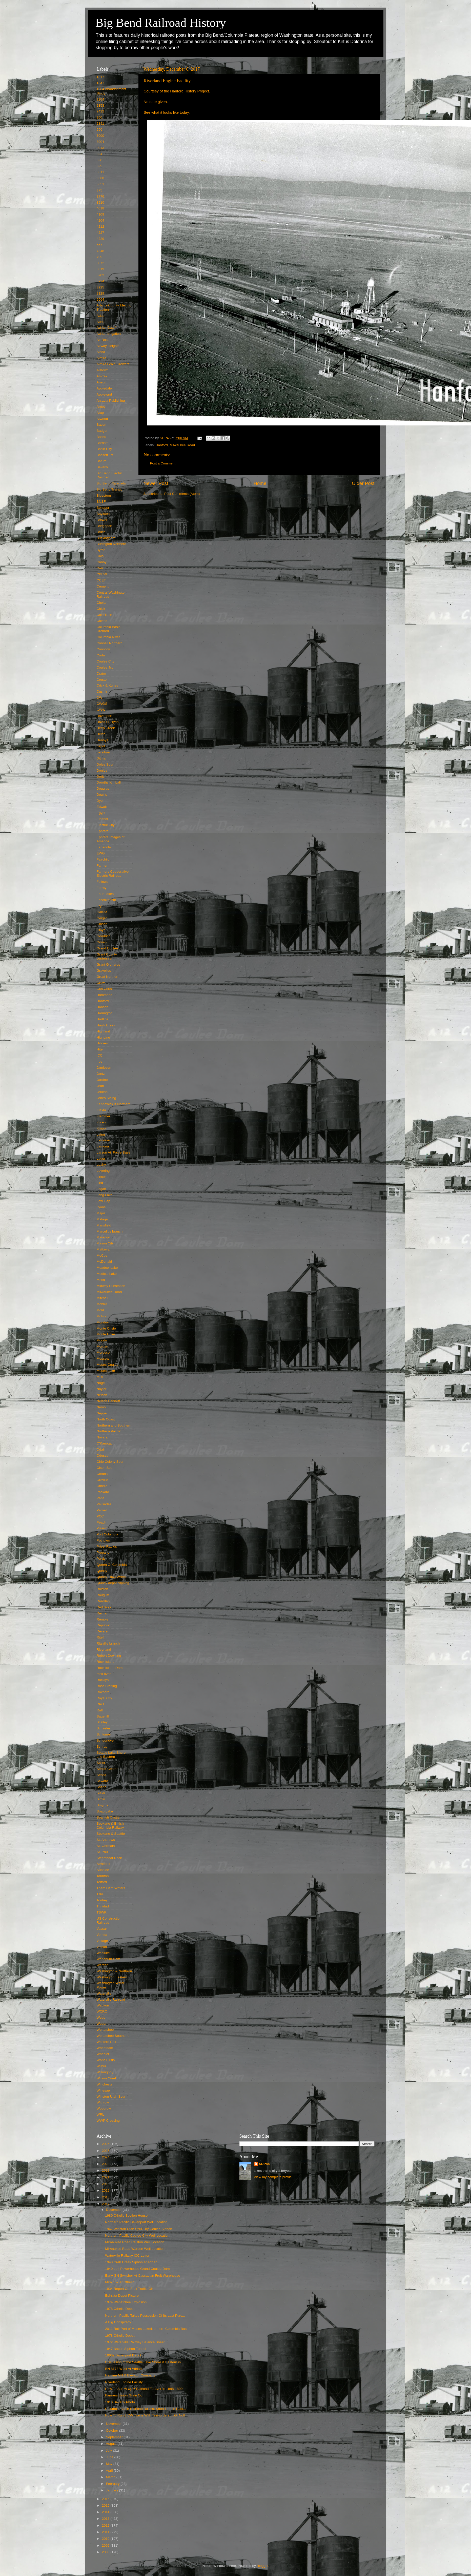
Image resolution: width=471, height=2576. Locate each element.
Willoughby (105, 2072)
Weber (102, 2023)
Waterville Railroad (111, 1999)
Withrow (103, 2102)
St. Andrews (106, 1840)
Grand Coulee (107, 948)
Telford (102, 1882)
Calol (101, 556)
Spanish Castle (108, 1817)
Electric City (106, 825)
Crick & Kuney (107, 685)
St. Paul (103, 1852)
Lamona (103, 1146)
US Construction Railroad (109, 1920)
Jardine (102, 1080)
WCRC (102, 2011)
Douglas (103, 788)
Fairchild (103, 859)
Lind (100, 1183)
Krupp (101, 1128)
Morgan (102, 1346)
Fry (99, 906)
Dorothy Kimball (109, 782)
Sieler (101, 1793)
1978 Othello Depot (119, 2309)
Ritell (100, 1637)
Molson (102, 1316)
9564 (100, 299)
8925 (100, 287)
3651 (100, 184)
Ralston (102, 1589)
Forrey (102, 888)
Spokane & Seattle (111, 1834)
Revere (102, 1631)
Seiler (101, 1763)
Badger (102, 431)
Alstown (103, 370)
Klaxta (101, 1110)
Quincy (102, 1571)
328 (100, 160)
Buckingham (106, 538)
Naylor (102, 1389)
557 (100, 245)
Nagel (101, 1383)
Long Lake (105, 1195)
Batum (102, 461)
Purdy (101, 1558)
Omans (102, 1474)
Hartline (103, 1019)
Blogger (263, 2566)
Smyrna (103, 1805)
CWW (101, 710)
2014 (106, 2512)
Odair (101, 1449)
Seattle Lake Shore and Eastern (111, 1755)
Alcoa (101, 352)
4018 (100, 208)
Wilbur (101, 2066)
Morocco (103, 1352)
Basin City (104, 449)
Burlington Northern (111, 544)
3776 (100, 196)
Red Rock (104, 1607)
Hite (100, 1049)
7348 (100, 251)
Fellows (102, 882)
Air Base (103, 340)
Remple (103, 1619)
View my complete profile (273, 2177)
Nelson (102, 1395)
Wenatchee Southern (113, 2036)
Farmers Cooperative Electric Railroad (113, 873)
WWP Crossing (108, 2120)
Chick (101, 609)
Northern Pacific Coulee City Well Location (137, 2235)
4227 (100, 233)
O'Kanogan (105, 1443)
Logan (101, 1189)
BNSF (101, 501)
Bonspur (103, 508)
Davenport (104, 716)
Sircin (101, 1799)
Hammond (104, 995)
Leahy (101, 1164)
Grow (101, 983)
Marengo (103, 1237)
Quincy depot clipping (113, 1583)
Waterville (104, 1993)
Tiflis (100, 1894)
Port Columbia (107, 1534)
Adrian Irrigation (109, 334)
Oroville (102, 1480)
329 (100, 166)
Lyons (101, 1207)
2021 (106, 2177)
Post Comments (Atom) (182, 494)
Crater (101, 673)
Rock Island (106, 1662)
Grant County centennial (107, 956)
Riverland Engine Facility (124, 2382)
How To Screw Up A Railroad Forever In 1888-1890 (143, 2389)
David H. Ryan (108, 722)
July (109, 2450)
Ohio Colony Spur (110, 1461)
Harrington (105, 1013)
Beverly (102, 467)
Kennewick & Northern (114, 1104)
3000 (100, 136)
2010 (106, 2539)
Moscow (103, 1358)
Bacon (101, 424)
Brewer (102, 520)
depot (101, 746)
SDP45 (264, 2164)
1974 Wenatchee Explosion (126, 2302)
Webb (101, 2017)
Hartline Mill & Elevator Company (130, 2375)
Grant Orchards (108, 964)
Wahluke (103, 1953)
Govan (102, 942)
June (110, 2457)
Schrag (102, 1746)
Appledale (104, 388)
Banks (101, 437)
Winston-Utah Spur (111, 2096)
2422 (100, 111)
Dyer (100, 801)
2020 (106, 2184)
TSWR (102, 1912)
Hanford (162, 445)
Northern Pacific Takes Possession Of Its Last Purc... (145, 2315)
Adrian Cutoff (107, 327)
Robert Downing (109, 1655)
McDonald (104, 1261)
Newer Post (156, 483)
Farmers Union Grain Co (123, 2395)
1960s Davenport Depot (123, 2355)
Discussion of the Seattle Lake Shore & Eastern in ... (145, 2362)
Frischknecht (106, 900)
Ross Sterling (107, 1686)
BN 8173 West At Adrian (123, 2369)
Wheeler (103, 2054)
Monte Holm (106, 1334)
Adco (101, 316)
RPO (100, 1704)
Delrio (101, 734)
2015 (106, 2505)
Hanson (103, 1007)
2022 (106, 2170)
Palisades (104, 1504)
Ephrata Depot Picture (122, 2295)
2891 (100, 123)
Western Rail (106, 2042)
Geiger (102, 918)
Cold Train (104, 615)
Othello (102, 1486)
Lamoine (103, 1140)
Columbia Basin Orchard (109, 629)
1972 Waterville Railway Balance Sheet (135, 2342)
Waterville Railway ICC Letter (127, 2255)
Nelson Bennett (108, 1401)
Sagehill (103, 1716)
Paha (101, 1498)
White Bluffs (106, 2060)
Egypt (101, 813)
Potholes (103, 1540)
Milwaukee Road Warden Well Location (135, 2249)
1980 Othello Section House (126, 2215)
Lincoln (102, 1177)
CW (100, 697)
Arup (100, 413)
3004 (100, 142)
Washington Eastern (112, 1977)
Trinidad (103, 1906)
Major (101, 1213)
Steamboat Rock (109, 1858)
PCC (100, 1516)
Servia (101, 1775)
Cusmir (102, 691)
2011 (106, 2532)
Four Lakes (105, 894)
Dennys (102, 740)
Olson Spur (105, 1468)
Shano (102, 1787)
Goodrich (104, 936)
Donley (102, 770)
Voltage (102, 1941)
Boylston (103, 514)
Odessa (103, 1455)
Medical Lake (107, 1274)
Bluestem (104, 495)
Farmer (102, 865)
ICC (100, 1055)
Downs (102, 794)
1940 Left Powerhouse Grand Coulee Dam (137, 2269)
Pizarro (102, 1528)
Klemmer (103, 1116)
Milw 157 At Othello (119, 2282)
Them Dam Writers (111, 1888)
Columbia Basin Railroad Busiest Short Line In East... (145, 2409)
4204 (100, 220)
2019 (106, 2190)
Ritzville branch (108, 1643)
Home (260, 483)
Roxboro (103, 1692)
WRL (100, 2114)
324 (100, 154)
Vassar (102, 1928)
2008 (106, 2552)
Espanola (104, 847)
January (112, 2490)
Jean (100, 1086)
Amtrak (102, 376)
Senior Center (107, 1769)
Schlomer (104, 1734)
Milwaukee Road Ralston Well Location (134, 2242)
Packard (103, 1492)
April (110, 2470)
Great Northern (108, 977)
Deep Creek (106, 728)
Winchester (105, 2084)
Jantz (101, 1074)
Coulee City (105, 661)
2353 (100, 105)
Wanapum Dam (108, 1959)
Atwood (102, 419)
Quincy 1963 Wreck (112, 1577)
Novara (102, 1437)
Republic (103, 1625)
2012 (106, 2525)
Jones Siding (106, 1098)
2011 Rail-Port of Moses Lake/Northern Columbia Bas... (147, 2329)
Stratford (103, 1864)
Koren (101, 1122)
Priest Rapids (107, 1546)
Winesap (103, 2090)
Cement (103, 586)
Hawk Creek (106, 1025)
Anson (101, 382)
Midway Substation (111, 1286)
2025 (106, 2151)
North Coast (106, 1419)
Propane (103, 1552)
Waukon (103, 2005)
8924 (100, 281)
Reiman (103, 1613)
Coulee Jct (105, 667)
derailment (105, 752)
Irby (100, 1061)
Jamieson (104, 1067)
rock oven (104, 1674)
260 (100, 117)
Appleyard (104, 394)
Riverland (104, 1649)
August (112, 2444)
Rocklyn (103, 1680)
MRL (100, 1377)
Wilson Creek (107, 2078)
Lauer (101, 1158)
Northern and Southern (114, 1425)
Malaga (102, 1219)
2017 (106, 2204)
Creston (103, 679)
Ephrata (103, 831)
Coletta (102, 621)
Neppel (102, 1413)
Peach (101, 1522)
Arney (101, 406)
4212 (100, 226)
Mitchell (102, 1298)
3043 (100, 148)
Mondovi (103, 1322)
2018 (106, 2197)
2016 (106, 2499)
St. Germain (106, 1846)
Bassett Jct (105, 455)
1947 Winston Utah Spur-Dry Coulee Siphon (138, 2229)
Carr (100, 568)
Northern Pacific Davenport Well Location (136, 2222)
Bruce (101, 532)
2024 (106, 2157)
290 (100, 129)
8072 (100, 263)
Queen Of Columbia (112, 1565)
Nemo (101, 1407)
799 (100, 257)
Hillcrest (103, 1043)
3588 (100, 178)
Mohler (102, 1304)
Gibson (102, 924)
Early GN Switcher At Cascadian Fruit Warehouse (142, 2275)
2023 (106, 2164)
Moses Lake (106, 1371)
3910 (100, 202)
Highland (103, 1031)
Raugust (103, 1595)
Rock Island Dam (110, 1668)
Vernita (102, 1935)
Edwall (102, 807)
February (113, 2484)
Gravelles (104, 970)
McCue (102, 1255)
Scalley (102, 1722)
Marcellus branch (110, 1231)
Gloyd (101, 930)
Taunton (103, 1876)
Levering (103, 1171)
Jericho (102, 1092)
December (114, 2210)
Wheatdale (105, 2048)
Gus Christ (105, 989)
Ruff (100, 1710)
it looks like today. (175, 112)
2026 (106, 2144)
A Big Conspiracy (118, 2322)
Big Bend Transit (109, 489)
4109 (100, 214)
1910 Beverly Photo (120, 2402)
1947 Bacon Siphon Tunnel (125, 2349)
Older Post (363, 483)
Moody (102, 1340)
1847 (100, 83)
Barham (103, 443)
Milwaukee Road (182, 445)
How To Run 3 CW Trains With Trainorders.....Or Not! (145, 2415)
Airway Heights (108, 346)
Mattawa (103, 1249)
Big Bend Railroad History (160, 22)
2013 (106, 2519)
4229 (100, 239)
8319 (100, 269)
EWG (101, 853)
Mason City (105, 1243)
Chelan (102, 602)
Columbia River (108, 637)
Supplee (103, 1870)
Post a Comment (163, 463)
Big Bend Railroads (111, 483)
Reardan (103, 1601)
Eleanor (103, 819)
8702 (100, 275)
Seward (102, 1781)
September (115, 2437)
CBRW (102, 574)
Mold (100, 1310)
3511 (100, 172)
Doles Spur (105, 764)
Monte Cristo (106, 1328)
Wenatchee (105, 2030)
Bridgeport (104, 526)
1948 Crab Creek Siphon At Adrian (131, 2262)
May (109, 2464)
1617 (100, 77)
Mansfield (104, 1225)
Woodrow (104, 2108)
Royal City (104, 1698)
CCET (101, 580)
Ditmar (102, 758)
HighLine (103, 1037)
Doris (101, 776)
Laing (101, 1134)
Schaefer (103, 1728)
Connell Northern (109, 643)
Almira (101, 358)
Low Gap (103, 1201)
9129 (100, 293)
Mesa (101, 1280)
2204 (100, 99)
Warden (103, 1965)
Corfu (101, 655)
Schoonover (106, 1740)
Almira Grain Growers (113, 364)
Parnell (102, 1510)
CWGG (102, 704)
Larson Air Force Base (114, 1152)
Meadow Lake (107, 1268)
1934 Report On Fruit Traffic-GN (129, 2289)
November (114, 2424)
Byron (101, 550)
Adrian (102, 322)
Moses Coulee (107, 1365)
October (112, 2430)
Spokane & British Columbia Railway (110, 1825)
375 (100, 190)
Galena (102, 912)
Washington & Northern (114, 1971)
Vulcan (102, 1947)
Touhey (102, 1900)
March (111, 2477)
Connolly (103, 649)
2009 (106, 2545)
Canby (102, 562)
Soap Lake (105, 1811)
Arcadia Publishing (111, 400)
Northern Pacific (109, 1431)
